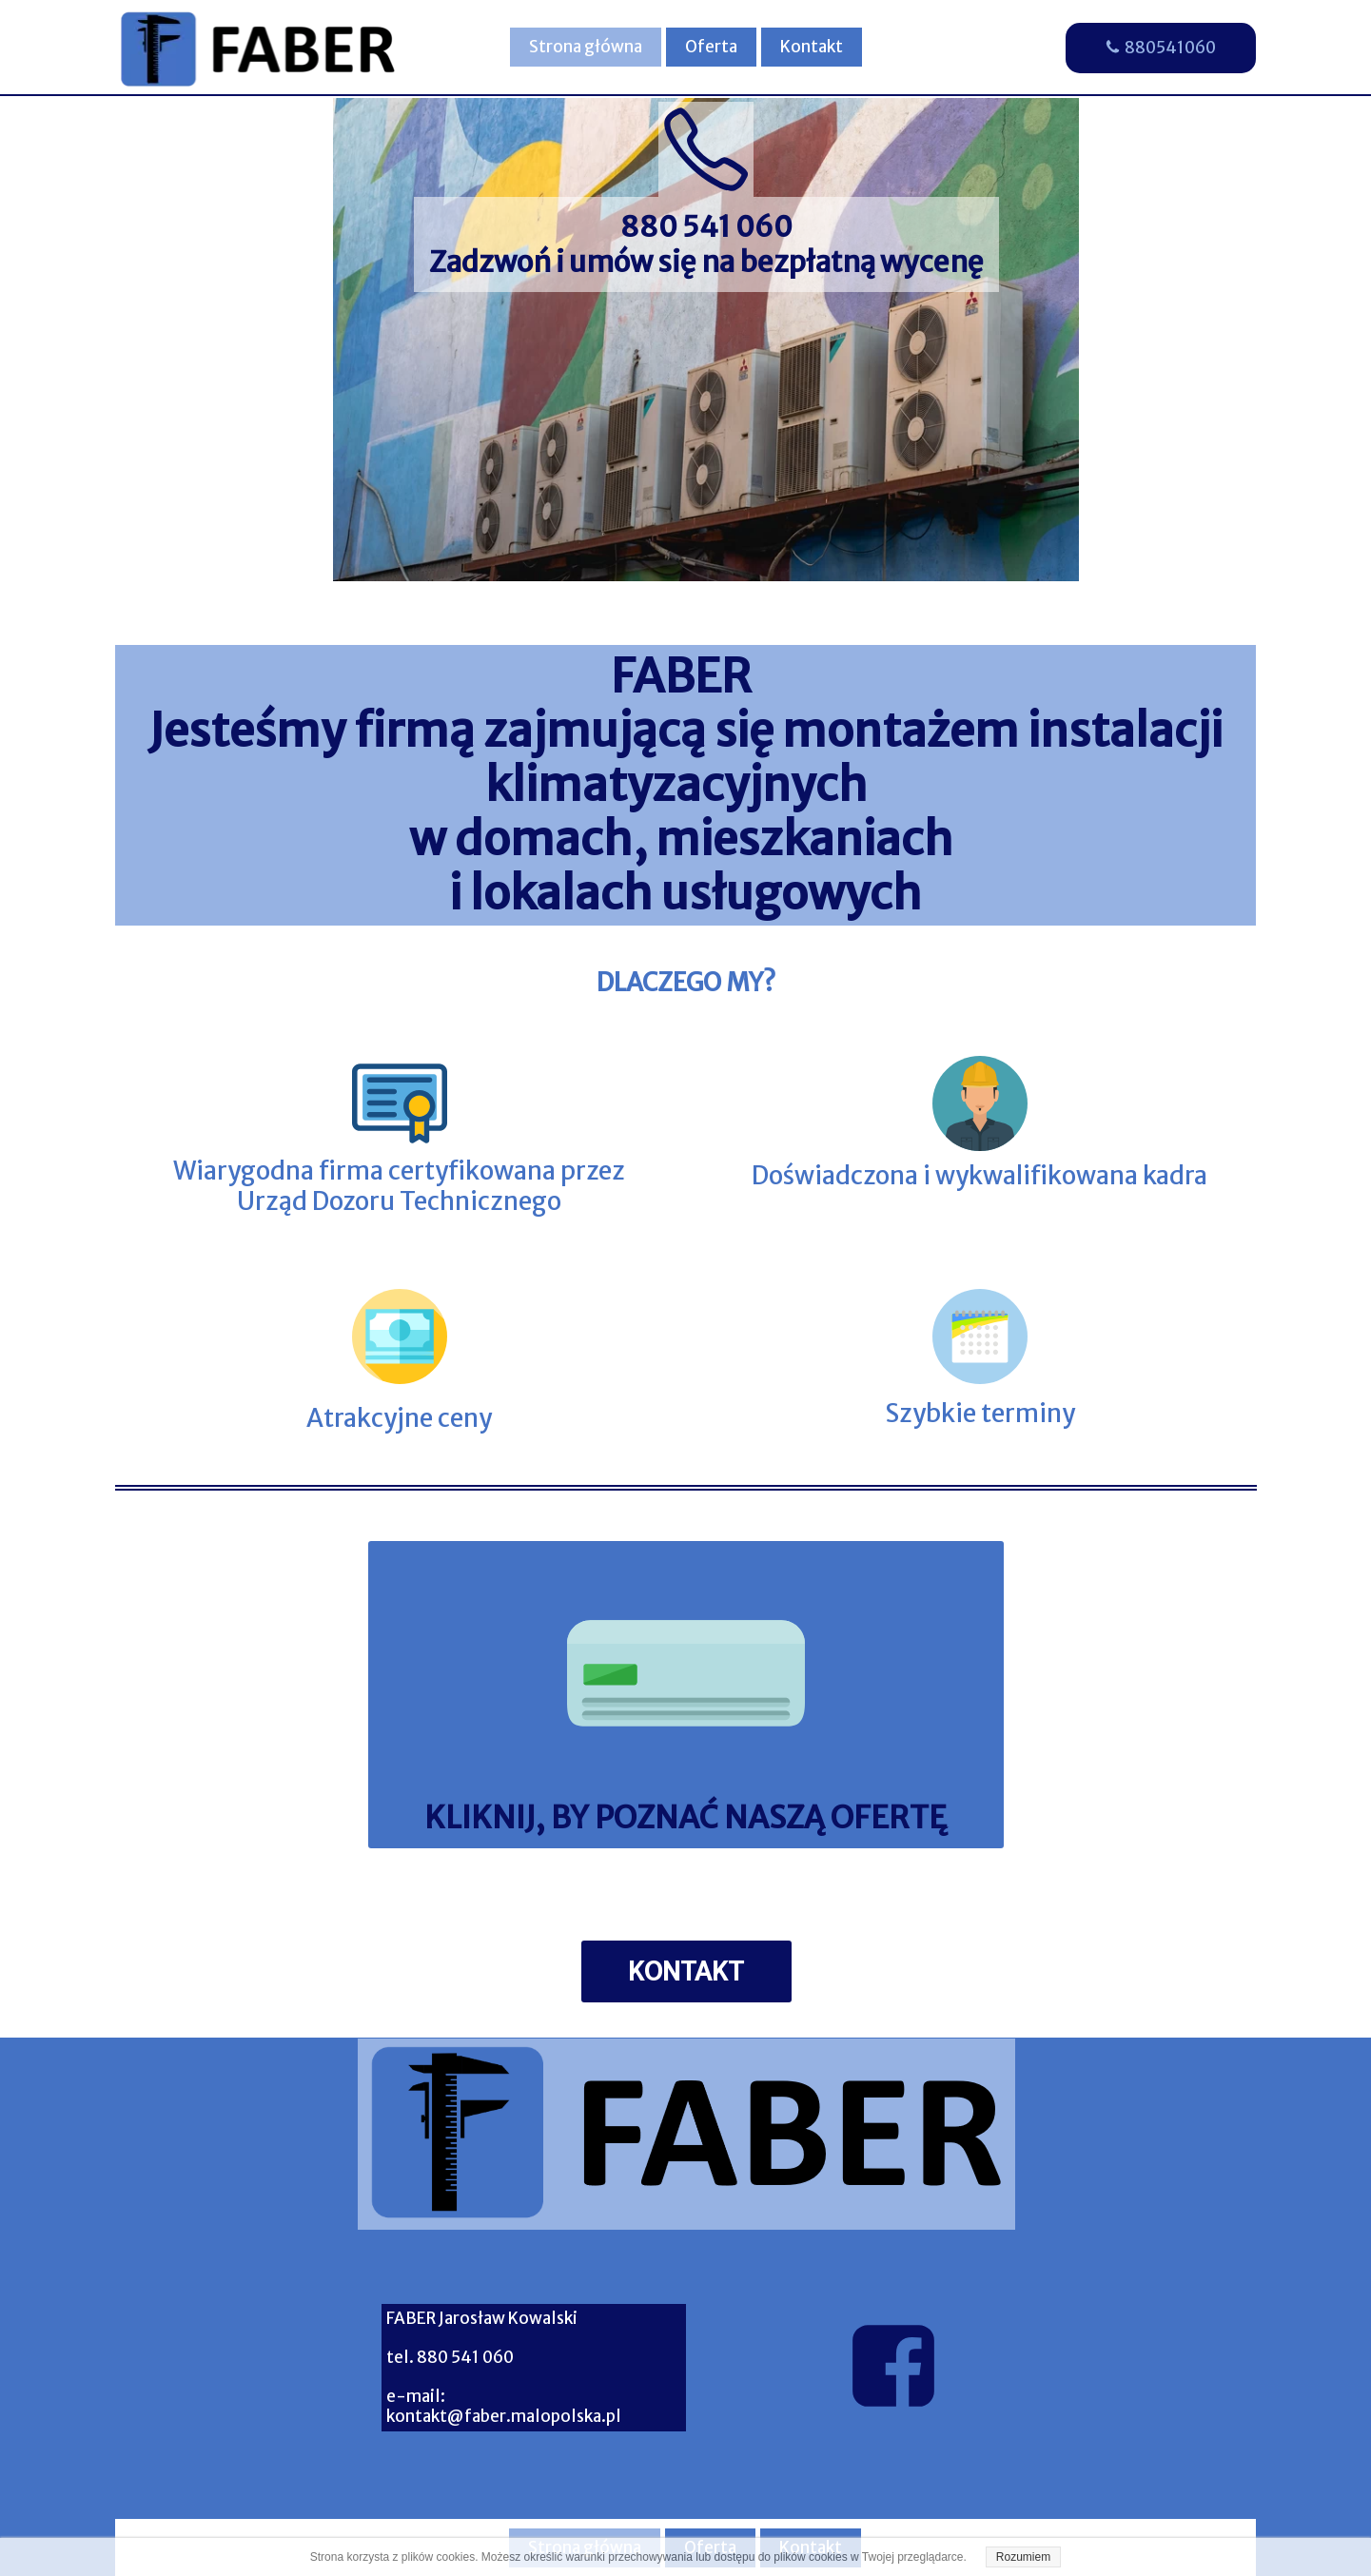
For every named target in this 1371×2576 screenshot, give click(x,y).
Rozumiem (1023, 2557)
